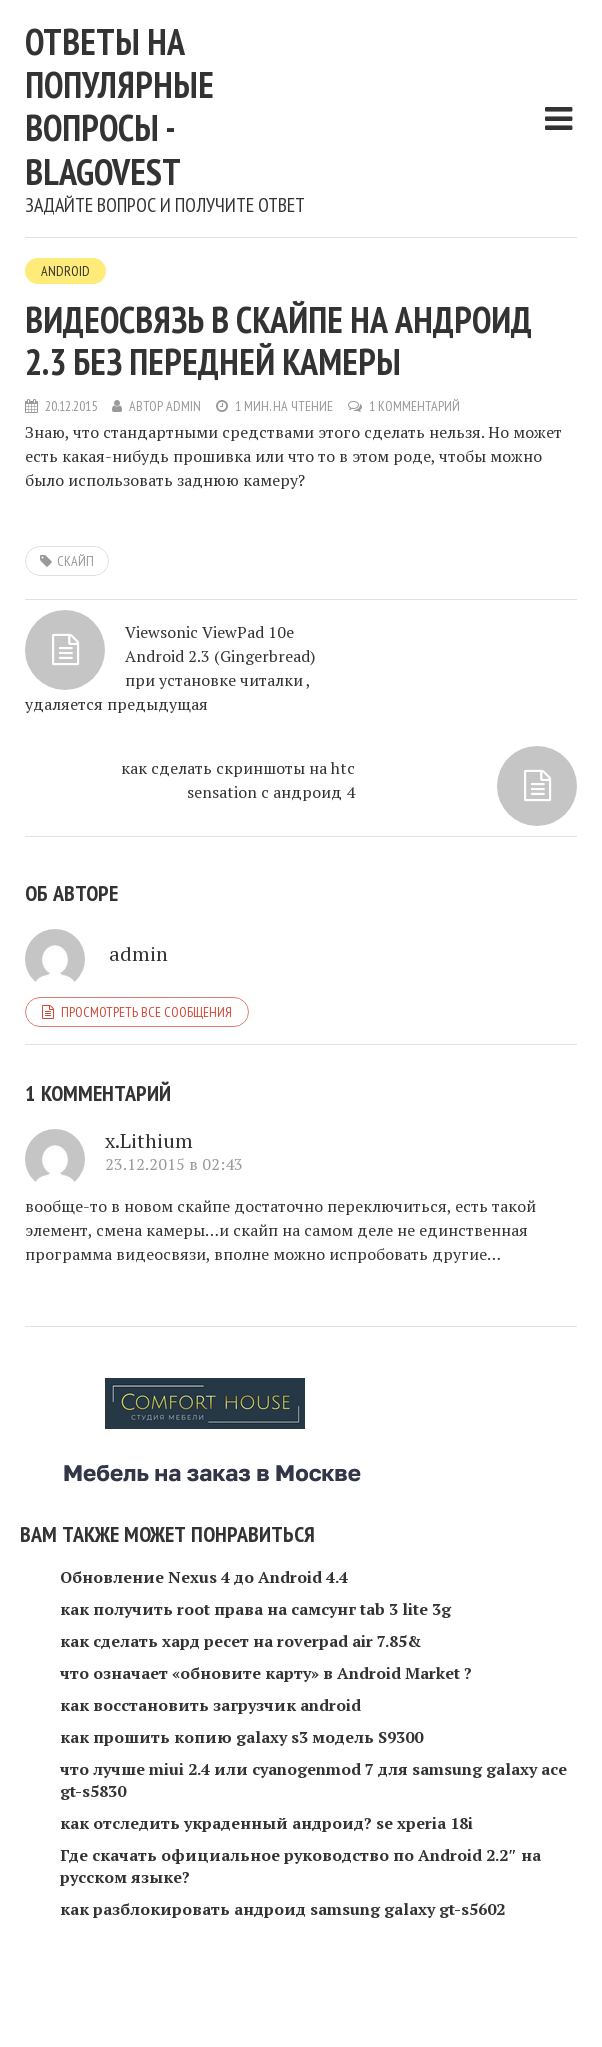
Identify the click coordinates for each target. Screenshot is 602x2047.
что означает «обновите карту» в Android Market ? (266, 1673)
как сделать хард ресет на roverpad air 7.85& (240, 1641)
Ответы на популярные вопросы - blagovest (119, 106)
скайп (75, 561)
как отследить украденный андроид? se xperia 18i (266, 1823)
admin (183, 406)
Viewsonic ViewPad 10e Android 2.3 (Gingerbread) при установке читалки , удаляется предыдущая (170, 668)
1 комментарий (414, 406)
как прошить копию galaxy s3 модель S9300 (241, 1737)
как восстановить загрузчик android (210, 1705)
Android (65, 271)
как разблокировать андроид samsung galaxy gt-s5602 (282, 1909)
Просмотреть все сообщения (146, 1012)
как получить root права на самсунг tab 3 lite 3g (255, 1609)
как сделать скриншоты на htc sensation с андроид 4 (238, 780)
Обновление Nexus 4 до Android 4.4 (204, 1577)
